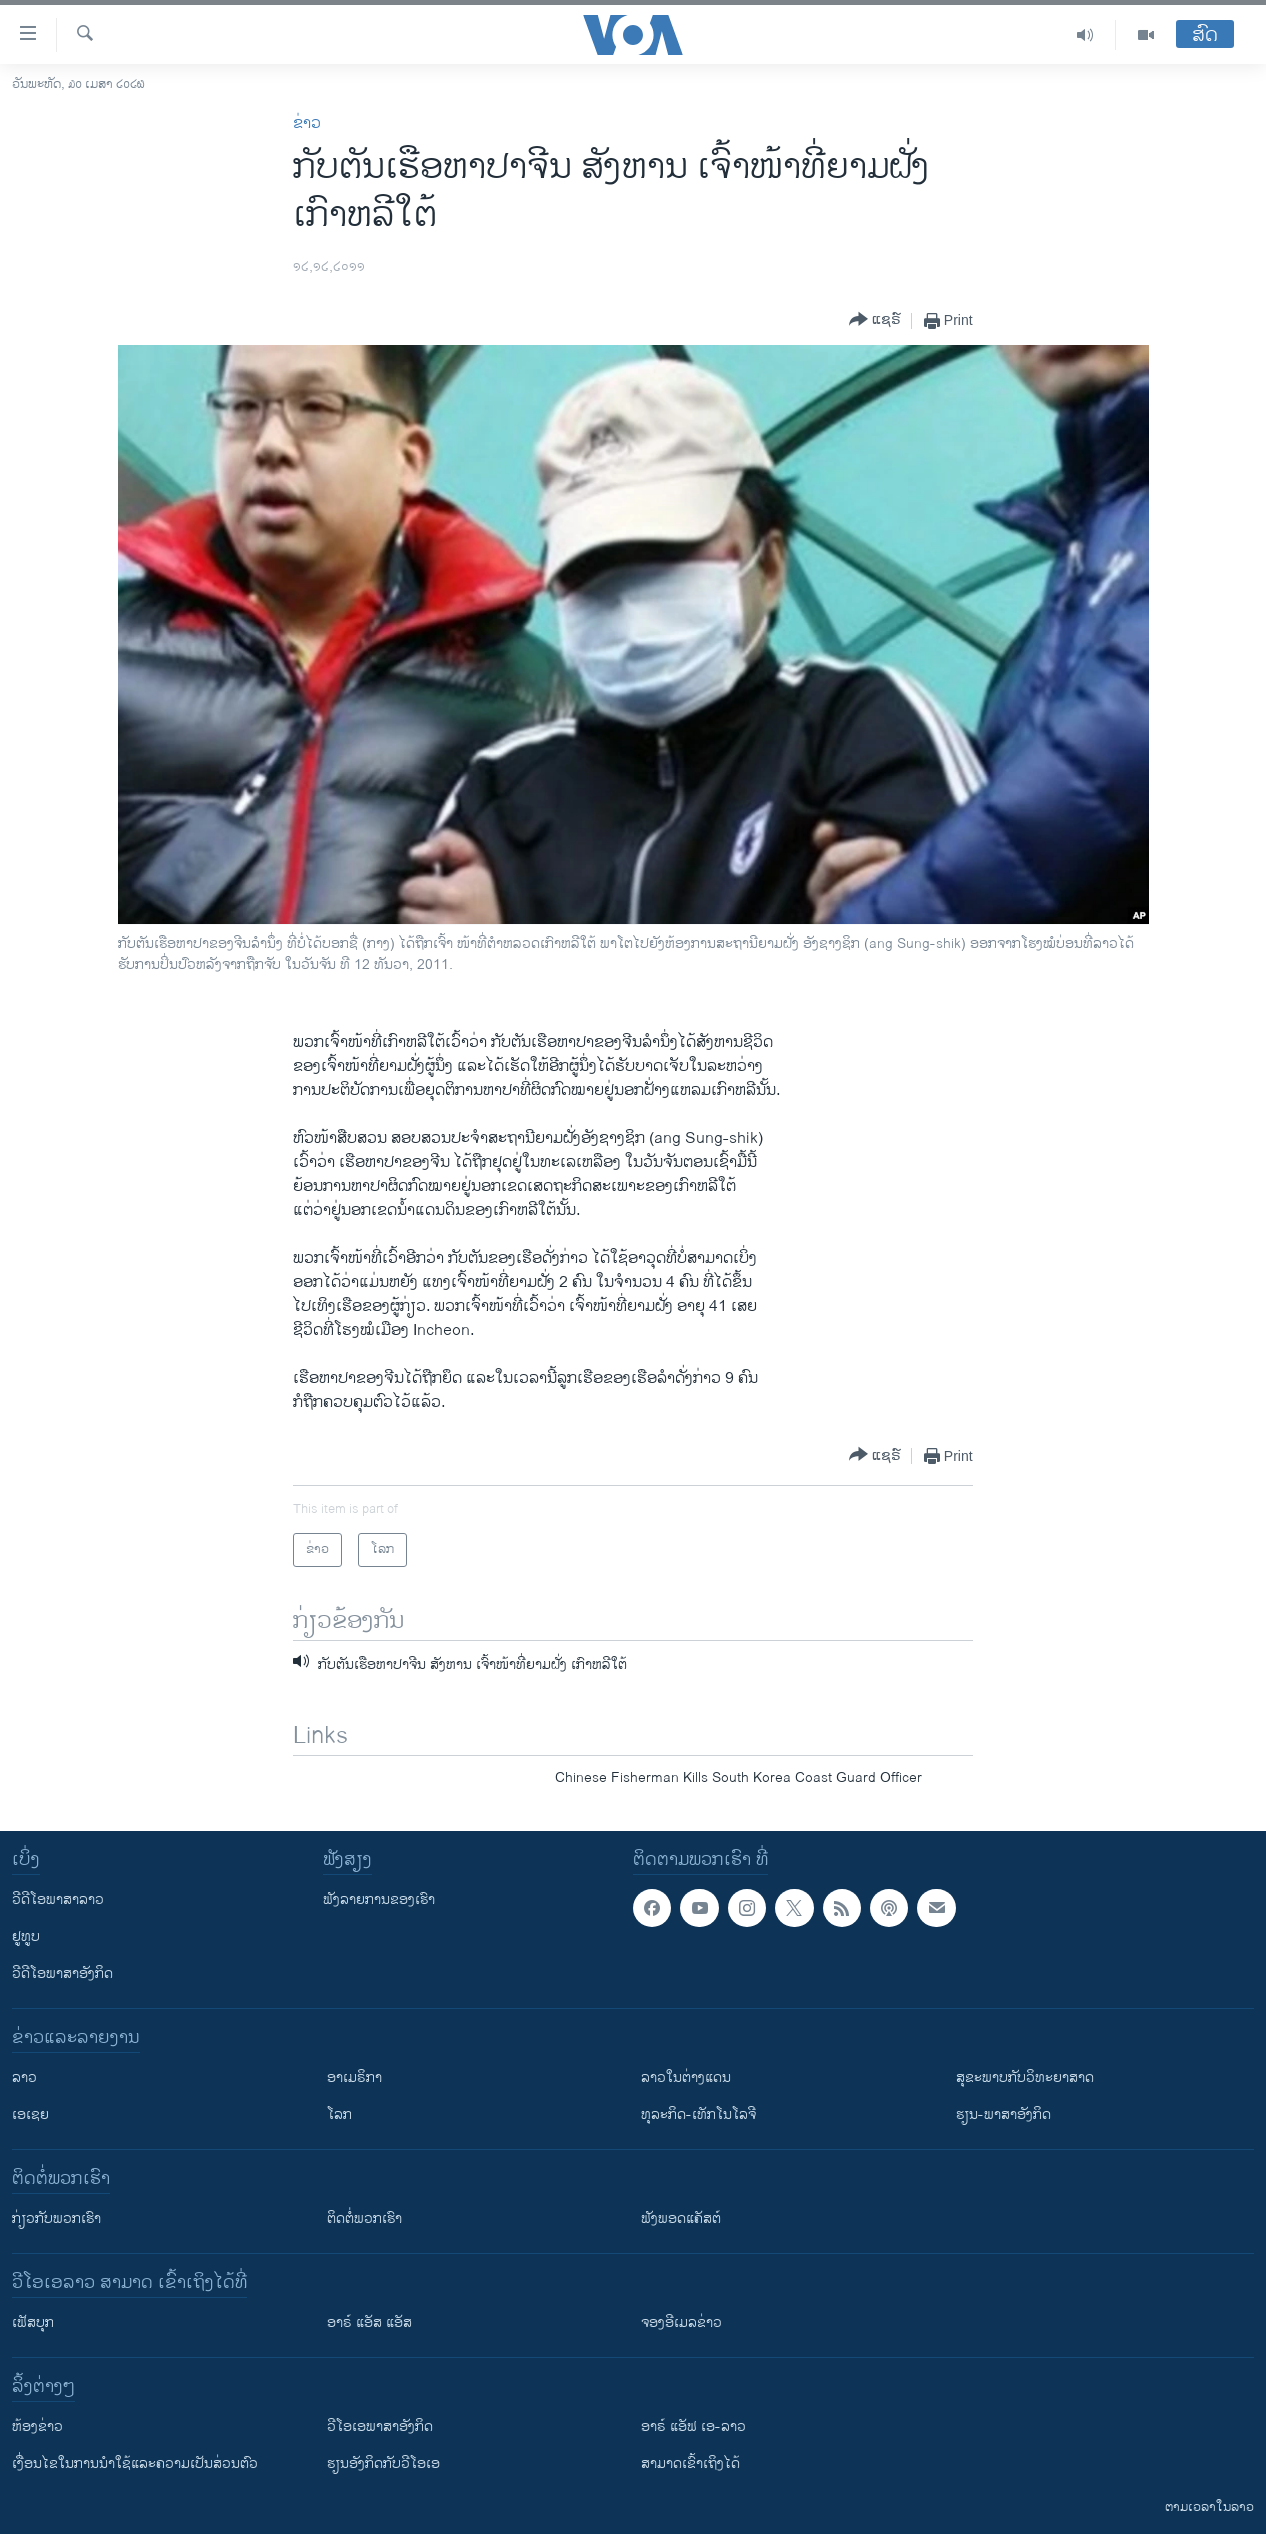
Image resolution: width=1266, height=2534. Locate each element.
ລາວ (24, 2077)
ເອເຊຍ (30, 2114)
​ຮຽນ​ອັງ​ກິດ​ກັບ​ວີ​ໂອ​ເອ (383, 2463)
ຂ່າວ (307, 123)
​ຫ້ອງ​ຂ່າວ (37, 2426)
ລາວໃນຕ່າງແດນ (686, 2077)
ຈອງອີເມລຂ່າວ (681, 2322)
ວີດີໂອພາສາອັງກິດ (62, 1973)
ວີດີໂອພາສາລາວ (58, 1899)
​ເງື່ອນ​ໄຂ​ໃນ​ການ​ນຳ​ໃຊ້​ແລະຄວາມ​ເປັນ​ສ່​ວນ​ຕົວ (135, 2463)
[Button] (875, 320)
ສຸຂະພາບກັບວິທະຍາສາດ (1025, 2077)
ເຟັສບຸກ (33, 2322)
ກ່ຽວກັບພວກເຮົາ (56, 2218)
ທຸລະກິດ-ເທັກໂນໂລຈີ (698, 2114)
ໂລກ (339, 2114)
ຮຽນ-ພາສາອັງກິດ (1003, 2114)
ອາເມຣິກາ (354, 2077)
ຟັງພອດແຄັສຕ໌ (681, 2218)
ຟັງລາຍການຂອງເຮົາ (379, 1899)
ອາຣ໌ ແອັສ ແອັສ (369, 2322)
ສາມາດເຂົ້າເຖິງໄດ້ (690, 2463)
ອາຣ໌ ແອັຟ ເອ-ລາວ (693, 2426)
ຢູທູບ (26, 1936)
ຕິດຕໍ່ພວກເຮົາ (364, 2218)
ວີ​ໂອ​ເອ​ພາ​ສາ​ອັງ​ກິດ (380, 2426)
